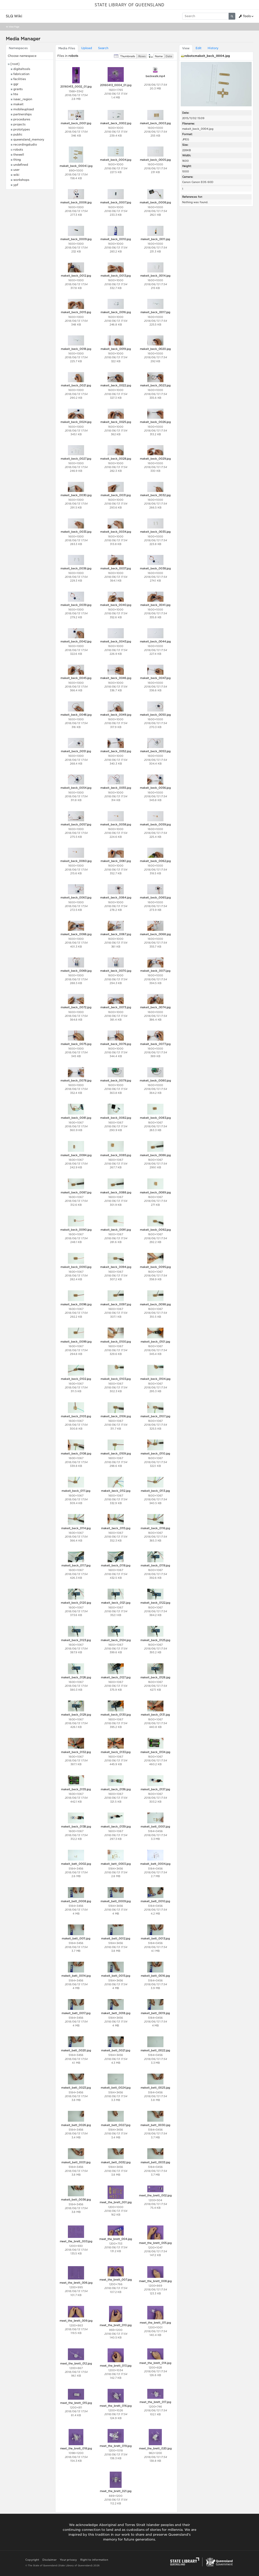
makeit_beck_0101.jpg (155, 1341)
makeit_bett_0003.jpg (116, 1863)
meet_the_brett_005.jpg (155, 2242)
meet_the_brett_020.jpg (155, 2448)
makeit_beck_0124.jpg (116, 1640)
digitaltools (21, 69)
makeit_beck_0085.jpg (115, 1155)
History (213, 48)
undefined (20, 164)
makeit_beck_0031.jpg (116, 495)
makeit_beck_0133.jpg (116, 1752)
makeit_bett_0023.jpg (76, 2087)
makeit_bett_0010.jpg (155, 1901)
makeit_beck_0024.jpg (76, 421)
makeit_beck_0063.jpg (76, 897)
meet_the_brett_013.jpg (115, 2365)
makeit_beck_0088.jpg (115, 1192)
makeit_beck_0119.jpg (155, 1565)
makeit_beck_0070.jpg (115, 970)
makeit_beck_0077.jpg (155, 1043)
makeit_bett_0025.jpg (155, 2087)
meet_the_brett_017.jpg (155, 2401)
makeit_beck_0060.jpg (76, 860)
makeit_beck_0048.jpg (76, 714)
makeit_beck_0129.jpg (76, 1714)
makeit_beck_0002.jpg (115, 123)
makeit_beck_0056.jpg (155, 787)
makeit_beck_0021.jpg (76, 385)
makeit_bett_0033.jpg (155, 2162)
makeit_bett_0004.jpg (155, 1863)
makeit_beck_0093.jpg (76, 1266)
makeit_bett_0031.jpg (76, 2162)
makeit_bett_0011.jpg (76, 1938)
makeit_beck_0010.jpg (115, 239)
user (16, 169)
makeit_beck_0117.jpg (76, 1565)
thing (17, 159)
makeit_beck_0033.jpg (76, 531)
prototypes (21, 129)
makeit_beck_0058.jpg (115, 824)
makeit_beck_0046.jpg (115, 677)
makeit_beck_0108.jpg (76, 1453)
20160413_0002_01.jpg (76, 86)
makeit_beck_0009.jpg (76, 239)
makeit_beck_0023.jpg (155, 385)
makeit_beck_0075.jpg (76, 1043)
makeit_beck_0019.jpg (116, 348)
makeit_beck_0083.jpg (155, 1117)
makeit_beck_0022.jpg (115, 385)
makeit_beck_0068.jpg (155, 934)
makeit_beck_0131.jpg (155, 1714)
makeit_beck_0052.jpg (115, 751)
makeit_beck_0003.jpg (155, 123)
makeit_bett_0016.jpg (155, 1975)
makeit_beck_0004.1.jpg (76, 165)
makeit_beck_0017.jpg (155, 312)
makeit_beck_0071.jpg (155, 970)
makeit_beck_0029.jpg (155, 458)
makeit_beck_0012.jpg (76, 275)
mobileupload (23, 109)
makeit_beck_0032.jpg (155, 495)
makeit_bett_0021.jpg (115, 2050)
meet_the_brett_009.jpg (76, 2320)
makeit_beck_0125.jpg (155, 1640)
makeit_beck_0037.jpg (115, 568)
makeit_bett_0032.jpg (116, 2162)
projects (19, 124)
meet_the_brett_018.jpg (76, 2448)
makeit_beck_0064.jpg (115, 897)
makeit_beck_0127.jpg (116, 1677)
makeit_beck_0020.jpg (155, 348)
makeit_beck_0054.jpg (76, 787)
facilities (19, 79)
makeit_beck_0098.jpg (155, 1304)
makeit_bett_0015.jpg (115, 1975)
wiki (16, 175)
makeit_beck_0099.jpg (76, 1341)
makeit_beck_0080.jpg (155, 1080)
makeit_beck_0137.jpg (155, 1789)
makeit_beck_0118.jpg (115, 1565)
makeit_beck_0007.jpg (115, 202)
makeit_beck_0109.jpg (116, 1453)
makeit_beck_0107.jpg (155, 1416)
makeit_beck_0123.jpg (76, 1640)
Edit (199, 48)
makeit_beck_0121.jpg (115, 1602)
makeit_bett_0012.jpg (115, 1938)
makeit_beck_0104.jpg (155, 1378)
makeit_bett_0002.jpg (76, 1863)
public (17, 134)
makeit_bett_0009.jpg (116, 1901)
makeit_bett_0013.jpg (155, 1938)
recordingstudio (25, 144)
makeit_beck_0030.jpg (76, 495)
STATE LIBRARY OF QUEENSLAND (129, 5)
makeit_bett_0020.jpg (76, 2050)
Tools (245, 16)
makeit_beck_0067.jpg (115, 934)
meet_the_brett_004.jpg (115, 2238)
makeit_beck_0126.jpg (76, 1677)
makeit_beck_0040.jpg (115, 604)
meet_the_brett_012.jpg (76, 2363)
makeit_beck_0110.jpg (155, 1453)
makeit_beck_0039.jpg (76, 604)
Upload (86, 48)
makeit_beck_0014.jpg (155, 275)
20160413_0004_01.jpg (115, 85)
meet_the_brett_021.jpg (115, 2491)
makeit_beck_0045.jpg (76, 677)
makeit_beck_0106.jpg (116, 1416)
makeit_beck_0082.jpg (115, 1117)
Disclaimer (49, 2559)
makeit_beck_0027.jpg (76, 458)
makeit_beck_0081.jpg (76, 1117)
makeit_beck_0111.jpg (76, 1490)
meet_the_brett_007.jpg (116, 2279)
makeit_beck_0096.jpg (76, 1304)
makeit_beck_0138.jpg (76, 1826)
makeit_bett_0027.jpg (115, 2125)
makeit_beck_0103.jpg (116, 1378)
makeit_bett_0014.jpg (76, 1975)
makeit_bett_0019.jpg (155, 2013)
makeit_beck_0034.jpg (115, 531)
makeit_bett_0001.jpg (155, 1826)
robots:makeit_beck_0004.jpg (207, 56)
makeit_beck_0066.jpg (76, 934)
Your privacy (68, 2559)
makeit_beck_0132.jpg (76, 1752)
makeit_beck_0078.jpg (76, 1080)
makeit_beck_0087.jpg (76, 1192)
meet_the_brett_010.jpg (116, 2325)
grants (18, 89)
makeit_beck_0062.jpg (155, 860)
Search (103, 48)
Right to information (94, 2559)
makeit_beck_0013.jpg (116, 275)
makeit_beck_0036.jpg (76, 568)
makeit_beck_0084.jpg (76, 1155)
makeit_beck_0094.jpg (115, 1266)
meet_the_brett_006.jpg (76, 2282)
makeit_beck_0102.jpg (76, 1378)
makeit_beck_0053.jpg (155, 751)
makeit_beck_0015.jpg (76, 312)
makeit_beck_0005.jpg (155, 159)
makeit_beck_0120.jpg (76, 1602)
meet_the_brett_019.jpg (115, 2445)
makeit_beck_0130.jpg (116, 1714)
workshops (21, 180)
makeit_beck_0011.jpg (155, 239)
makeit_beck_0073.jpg (115, 1007)
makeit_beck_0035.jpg (155, 531)
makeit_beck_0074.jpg (155, 1007)
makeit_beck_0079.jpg (115, 1080)
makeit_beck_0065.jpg (155, 897)
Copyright (32, 2559)
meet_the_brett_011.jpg (155, 2322)
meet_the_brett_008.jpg (155, 2281)
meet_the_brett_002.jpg (155, 2195)
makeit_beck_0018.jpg (76, 348)
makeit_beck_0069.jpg (76, 970)
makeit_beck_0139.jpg (116, 1826)
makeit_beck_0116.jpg (155, 1528)
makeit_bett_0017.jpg (76, 2013)
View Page (14, 26)
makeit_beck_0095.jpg (155, 1266)
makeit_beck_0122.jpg (155, 1602)
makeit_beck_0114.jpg (76, 1528)
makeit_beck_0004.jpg (115, 159)
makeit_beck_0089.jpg (155, 1192)
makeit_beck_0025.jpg (115, 421)
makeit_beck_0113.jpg (155, 1490)
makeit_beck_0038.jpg (155, 568)
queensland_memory (28, 139)
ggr (15, 84)
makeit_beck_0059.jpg (155, 824)
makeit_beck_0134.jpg (155, 1752)
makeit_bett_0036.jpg (76, 2199)
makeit (18, 104)
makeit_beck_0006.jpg (76, 202)
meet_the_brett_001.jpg (116, 2202)
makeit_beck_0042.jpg (76, 641)
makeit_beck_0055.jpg (115, 787)
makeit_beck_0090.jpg (76, 1229)
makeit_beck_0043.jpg (115, 641)
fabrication (21, 74)
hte (15, 94)
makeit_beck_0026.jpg (155, 421)
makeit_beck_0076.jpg (115, 1043)
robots (18, 149)
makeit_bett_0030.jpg (155, 2125)
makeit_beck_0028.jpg (115, 458)
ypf (15, 185)
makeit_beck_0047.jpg (155, 677)
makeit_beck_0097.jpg (115, 1304)
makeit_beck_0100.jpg (115, 1341)
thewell (18, 154)
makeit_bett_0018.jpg (115, 2013)
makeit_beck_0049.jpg (115, 714)
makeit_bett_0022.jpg (155, 2050)
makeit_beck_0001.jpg (76, 123)
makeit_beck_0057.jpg (76, 824)
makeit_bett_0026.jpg (76, 2125)
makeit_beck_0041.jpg (155, 604)
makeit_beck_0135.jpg (76, 1789)
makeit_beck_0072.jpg (76, 1007)
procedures (21, 119)
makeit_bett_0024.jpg (116, 2087)
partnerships (22, 114)
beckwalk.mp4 (155, 76)
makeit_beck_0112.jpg (115, 1490)
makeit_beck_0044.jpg (155, 641)
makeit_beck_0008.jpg (155, 202)
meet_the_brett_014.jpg (155, 2362)
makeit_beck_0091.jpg (116, 1229)
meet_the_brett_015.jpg (76, 2402)
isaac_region (22, 99)
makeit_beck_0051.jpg (76, 751)
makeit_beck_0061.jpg (116, 860)
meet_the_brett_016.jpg (115, 2405)
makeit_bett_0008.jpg (76, 1901)
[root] (15, 64)
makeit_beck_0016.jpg (116, 312)
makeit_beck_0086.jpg (155, 1155)
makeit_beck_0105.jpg (76, 1416)
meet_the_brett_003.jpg (76, 2241)
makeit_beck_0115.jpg (115, 1528)
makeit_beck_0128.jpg (155, 1677)
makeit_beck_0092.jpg (155, 1229)
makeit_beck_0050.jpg (155, 714)
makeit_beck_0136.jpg (116, 1789)
